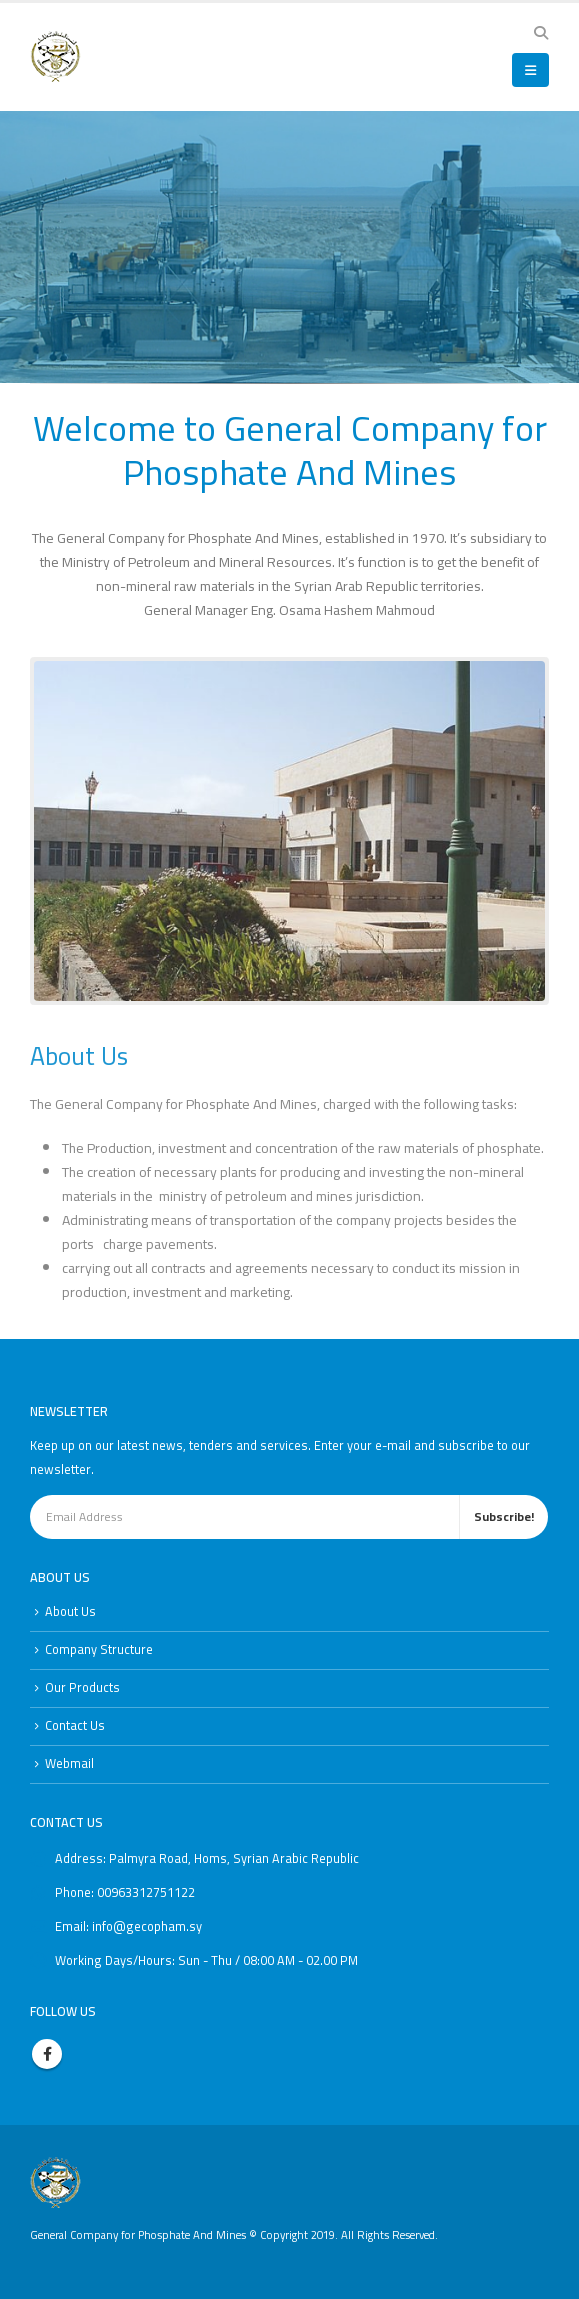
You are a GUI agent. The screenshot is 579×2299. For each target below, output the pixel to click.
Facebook (47, 2054)
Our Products (82, 1687)
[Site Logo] (55, 56)
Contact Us (75, 1725)
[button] (540, 33)
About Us (70, 1611)
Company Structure (99, 1649)
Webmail (69, 1763)
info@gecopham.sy (147, 1926)
